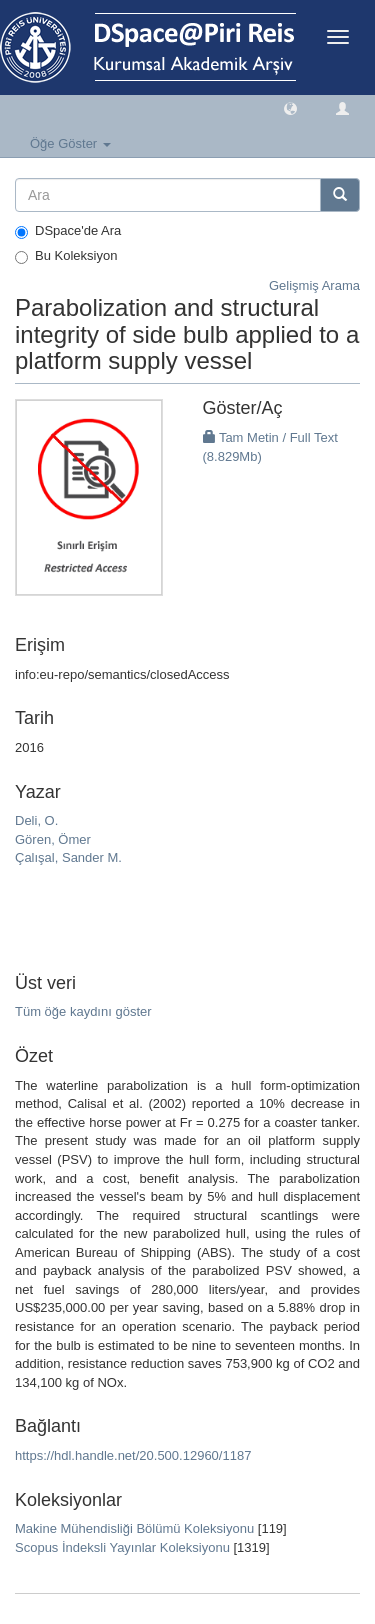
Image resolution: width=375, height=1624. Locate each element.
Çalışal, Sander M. (68, 857)
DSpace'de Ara (68, 231)
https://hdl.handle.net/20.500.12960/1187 (133, 1455)
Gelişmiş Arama (314, 285)
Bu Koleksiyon (66, 256)
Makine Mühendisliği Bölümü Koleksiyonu (134, 1528)
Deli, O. (36, 820)
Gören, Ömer (53, 839)
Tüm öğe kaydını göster (83, 1011)
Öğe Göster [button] (70, 143)
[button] (290, 107)
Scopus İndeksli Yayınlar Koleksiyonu (122, 1547)
